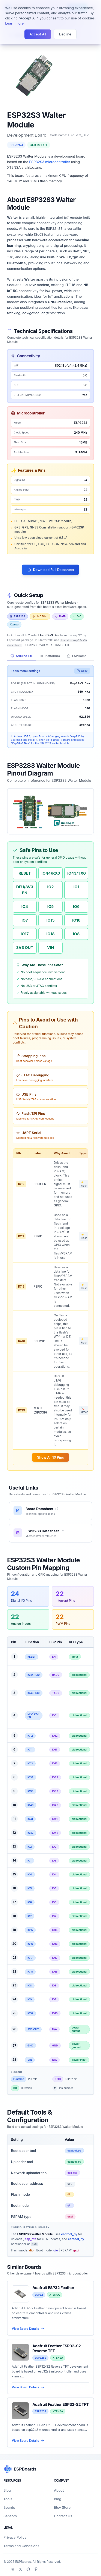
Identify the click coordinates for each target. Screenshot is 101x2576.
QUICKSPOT (38, 145)
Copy (82, 670)
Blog (7, 2490)
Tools (7, 2499)
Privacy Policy (14, 2537)
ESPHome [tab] (76, 656)
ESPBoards (23, 2561)
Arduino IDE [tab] (22, 656)
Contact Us (63, 2516)
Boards (9, 2507)
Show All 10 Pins (50, 1457)
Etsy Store (62, 2507)
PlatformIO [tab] (50, 656)
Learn (77, 7)
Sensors (10, 2516)
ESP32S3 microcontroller (50, 162)
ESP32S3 (16, 145)
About (59, 2490)
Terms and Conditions (21, 2546)
